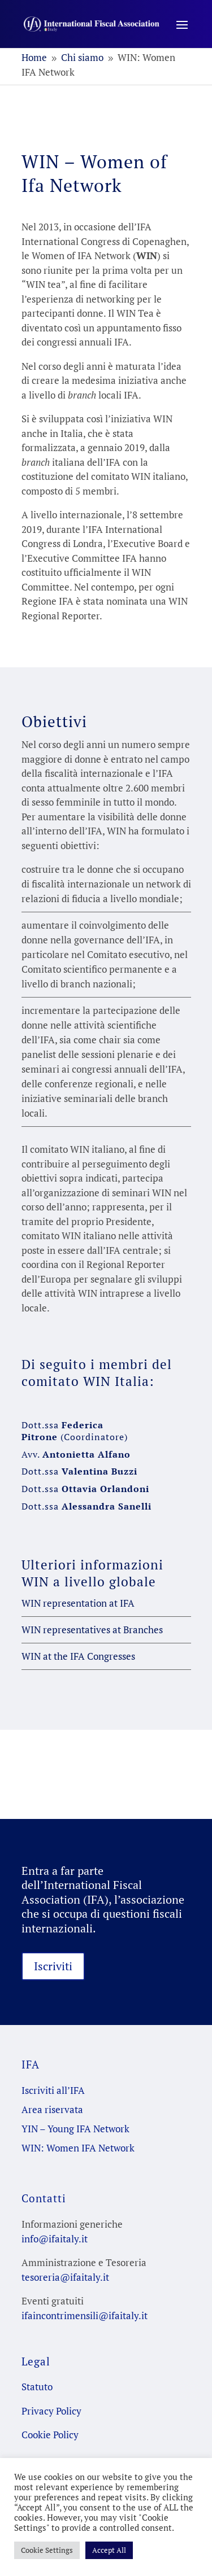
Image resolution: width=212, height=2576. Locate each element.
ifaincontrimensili (59, 2315)
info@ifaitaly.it (54, 2238)
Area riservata (52, 2109)
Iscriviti (53, 1966)
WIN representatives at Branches (92, 1629)
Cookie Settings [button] (47, 2550)
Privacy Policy (51, 2410)
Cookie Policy (50, 2434)
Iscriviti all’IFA (53, 2090)
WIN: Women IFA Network (78, 2147)
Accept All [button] (109, 2550)
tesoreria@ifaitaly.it (65, 2277)
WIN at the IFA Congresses (78, 1656)
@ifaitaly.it (123, 2315)
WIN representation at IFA (78, 1603)
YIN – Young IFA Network (75, 2128)
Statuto (37, 2386)
